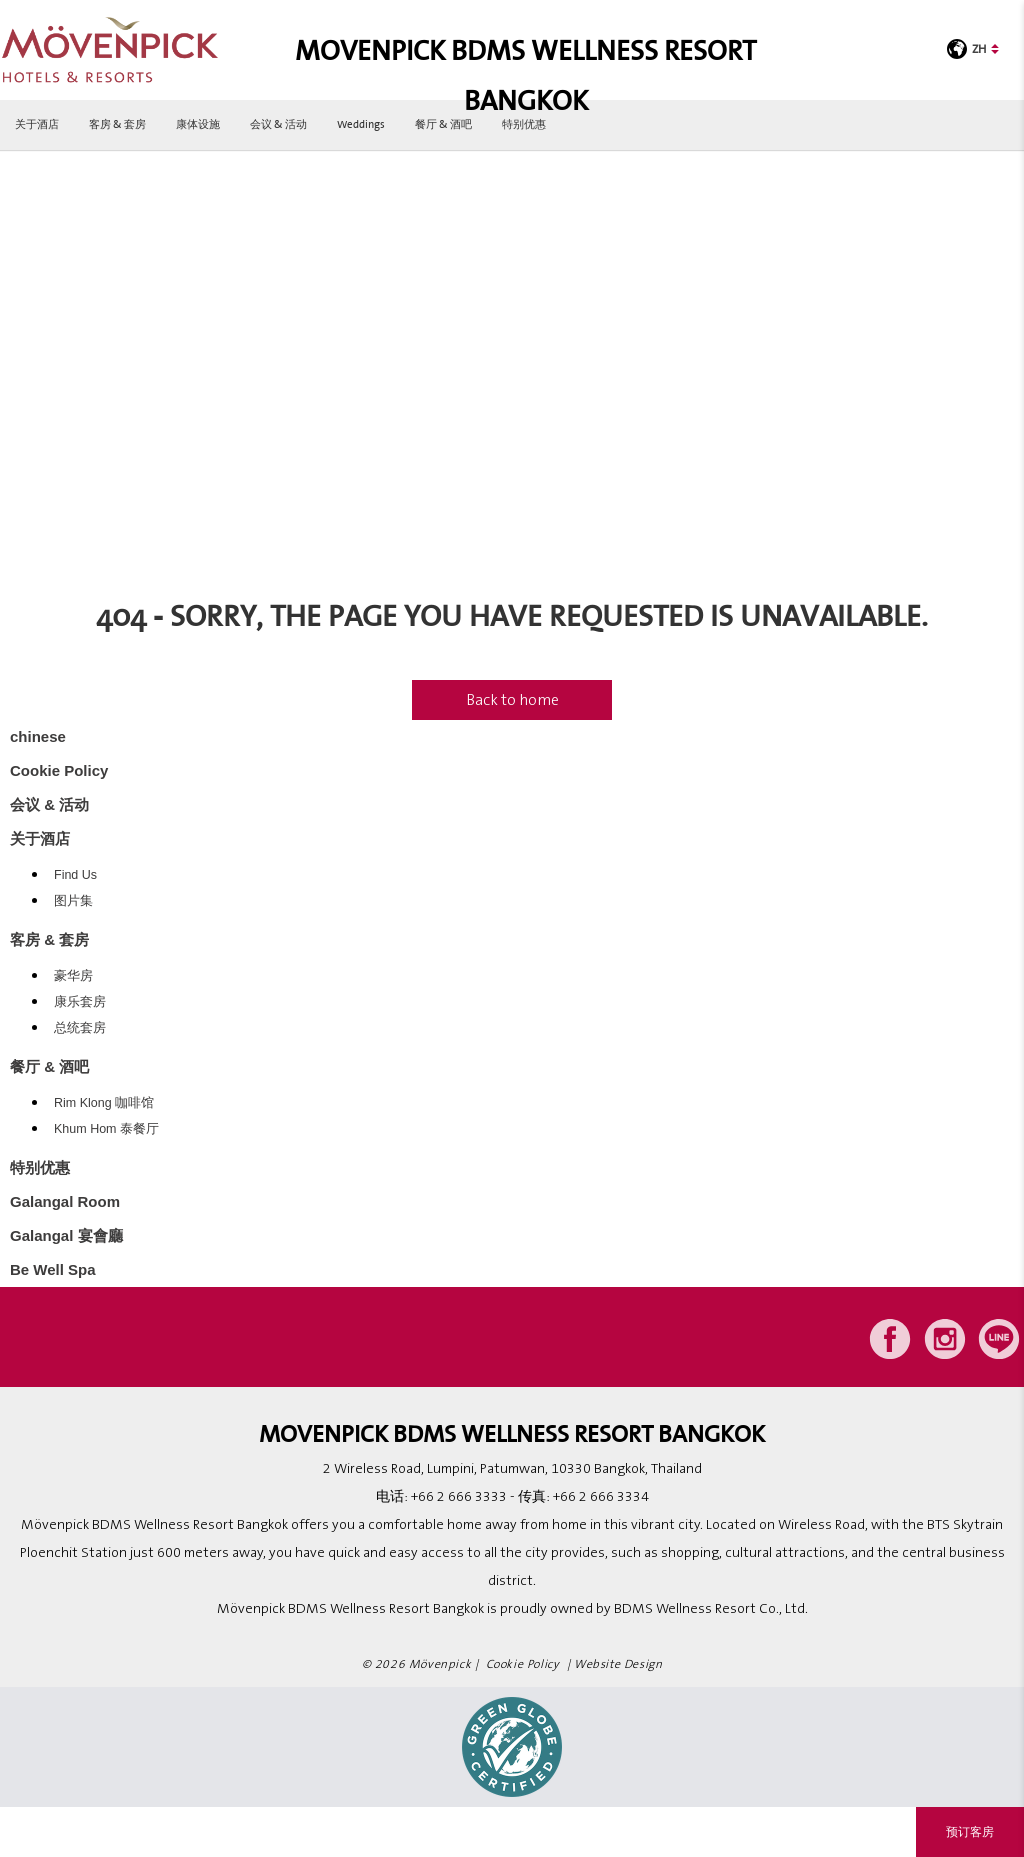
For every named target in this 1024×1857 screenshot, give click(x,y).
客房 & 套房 (117, 124)
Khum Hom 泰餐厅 (106, 1129)
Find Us (75, 875)
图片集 (73, 901)
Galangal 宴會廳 (66, 1235)
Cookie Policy (59, 770)
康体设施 (198, 124)
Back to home (512, 700)
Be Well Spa (53, 1269)
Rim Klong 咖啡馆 (104, 1103)
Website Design (618, 1664)
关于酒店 (37, 124)
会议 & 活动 (278, 124)
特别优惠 (524, 124)
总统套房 (80, 1028)
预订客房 (970, 1831)
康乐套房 (80, 1002)
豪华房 (73, 976)
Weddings (361, 124)
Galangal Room (65, 1201)
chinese (38, 736)
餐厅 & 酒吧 (443, 124)
